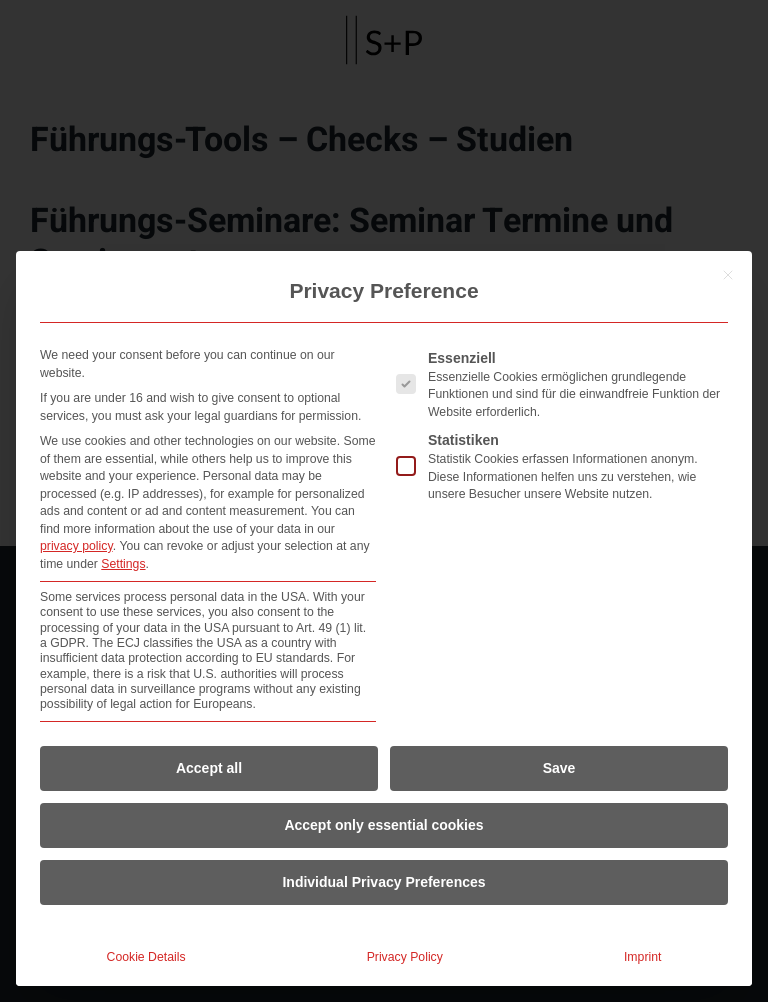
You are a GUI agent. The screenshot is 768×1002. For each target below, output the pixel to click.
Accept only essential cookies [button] (383, 825)
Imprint (642, 957)
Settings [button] (123, 564)
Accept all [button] (209, 768)
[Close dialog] (728, 275)
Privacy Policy (405, 957)
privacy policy (76, 546)
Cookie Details (146, 957)
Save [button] (559, 768)
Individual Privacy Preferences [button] (383, 882)
